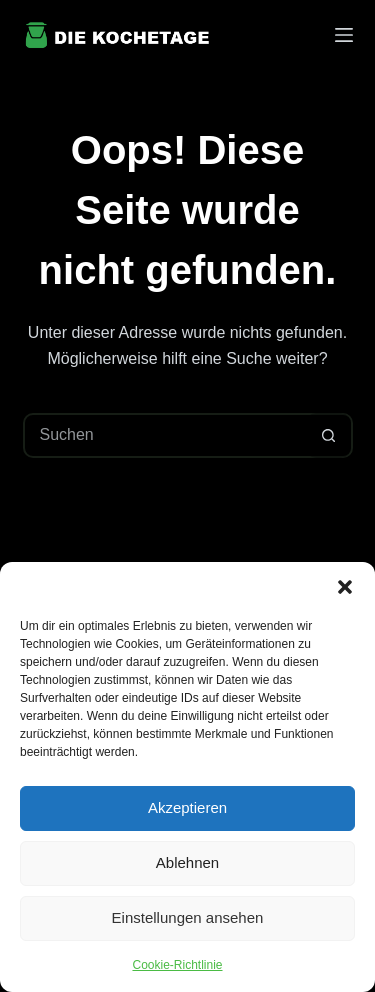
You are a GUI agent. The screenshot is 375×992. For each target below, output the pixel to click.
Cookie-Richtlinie (177, 965)
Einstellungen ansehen (188, 917)
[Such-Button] (328, 435)
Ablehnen (187, 862)
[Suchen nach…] (165, 435)
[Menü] (344, 35)
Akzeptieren (187, 807)
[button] (345, 587)
